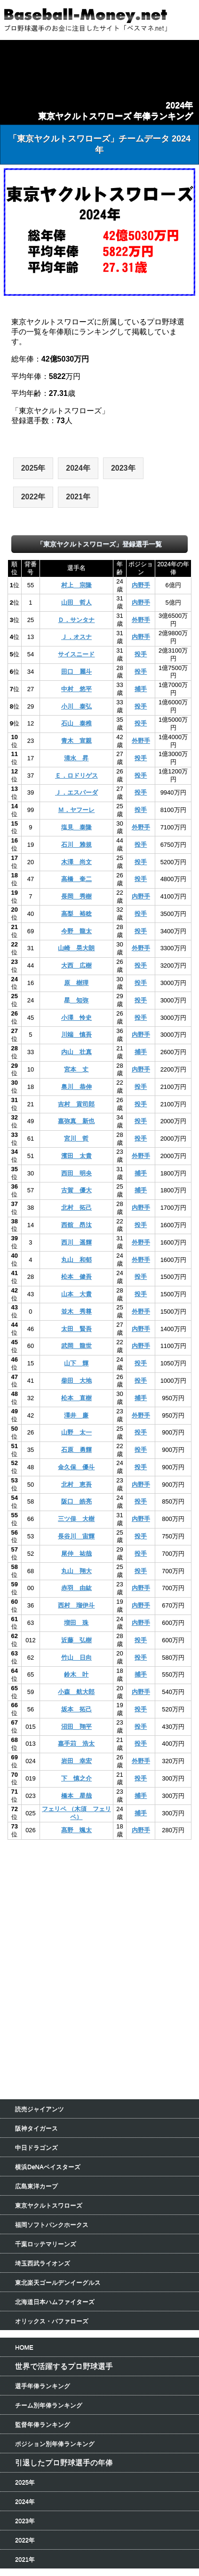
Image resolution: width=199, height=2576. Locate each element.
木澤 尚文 (76, 862)
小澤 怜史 (76, 1017)
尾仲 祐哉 (76, 1553)
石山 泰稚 (76, 723)
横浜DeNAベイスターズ (47, 2166)
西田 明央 (76, 1173)
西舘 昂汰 (76, 1225)
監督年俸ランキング (42, 2424)
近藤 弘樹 (76, 1640)
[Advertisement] (99, 1906)
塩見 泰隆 (76, 827)
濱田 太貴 (76, 1155)
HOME (24, 2347)
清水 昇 (76, 758)
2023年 (123, 468)
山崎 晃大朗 (76, 948)
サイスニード (76, 654)
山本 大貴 (76, 1294)
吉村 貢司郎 (76, 1104)
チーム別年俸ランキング (48, 2405)
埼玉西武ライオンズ (42, 2263)
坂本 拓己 (76, 1709)
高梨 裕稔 (76, 913)
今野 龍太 (76, 931)
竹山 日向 (76, 1657)
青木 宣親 (76, 740)
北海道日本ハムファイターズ (55, 2301)
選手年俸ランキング (42, 2385)
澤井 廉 (76, 1415)
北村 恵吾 (76, 1484)
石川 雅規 (76, 844)
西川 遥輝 (76, 1242)
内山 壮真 (76, 1052)
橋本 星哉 (76, 1795)
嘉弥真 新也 (76, 1121)
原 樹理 (76, 982)
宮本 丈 (76, 1069)
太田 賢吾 (76, 1328)
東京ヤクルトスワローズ (48, 2205)
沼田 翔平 (76, 1726)
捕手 (141, 689)
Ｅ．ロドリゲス (76, 775)
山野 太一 (76, 1432)
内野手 (141, 585)
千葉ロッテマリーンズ (45, 2243)
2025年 (33, 468)
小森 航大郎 (76, 1691)
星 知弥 (76, 1000)
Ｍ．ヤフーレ (76, 809)
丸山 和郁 (76, 1259)
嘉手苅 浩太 (76, 1743)
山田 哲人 (76, 602)
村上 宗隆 (76, 585)
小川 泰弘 (76, 706)
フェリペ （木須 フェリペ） (76, 1812)
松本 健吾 (76, 1276)
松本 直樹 (76, 1398)
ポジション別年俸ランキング (55, 2443)
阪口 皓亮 (76, 1501)
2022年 (33, 497)
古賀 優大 (76, 1190)
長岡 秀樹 (76, 896)
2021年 (78, 497)
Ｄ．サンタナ (76, 619)
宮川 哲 (76, 1138)
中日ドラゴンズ (36, 2147)
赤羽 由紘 (76, 1587)
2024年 (78, 468)
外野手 (141, 619)
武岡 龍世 (76, 1345)
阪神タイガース (36, 2128)
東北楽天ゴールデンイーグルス (58, 2282)
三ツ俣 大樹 (76, 1518)
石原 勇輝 (76, 1449)
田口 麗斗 (76, 671)
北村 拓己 (76, 1207)
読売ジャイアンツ (39, 2108)
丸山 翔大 (76, 1571)
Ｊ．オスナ (76, 636)
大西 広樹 (76, 965)
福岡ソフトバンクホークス (51, 2224)
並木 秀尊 (76, 1311)
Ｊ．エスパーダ (76, 792)
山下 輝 (76, 1363)
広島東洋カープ (36, 2186)
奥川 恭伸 (76, 1086)
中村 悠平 (76, 689)
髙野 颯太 (76, 1830)
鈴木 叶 (76, 1674)
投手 (141, 654)
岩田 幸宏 (76, 1761)
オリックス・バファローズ (51, 2320)
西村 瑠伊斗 (76, 1605)
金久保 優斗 (76, 1467)
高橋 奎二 (76, 878)
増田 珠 (76, 1622)
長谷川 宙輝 (76, 1536)
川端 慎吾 (76, 1034)
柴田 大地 (76, 1380)
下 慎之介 (76, 1778)
